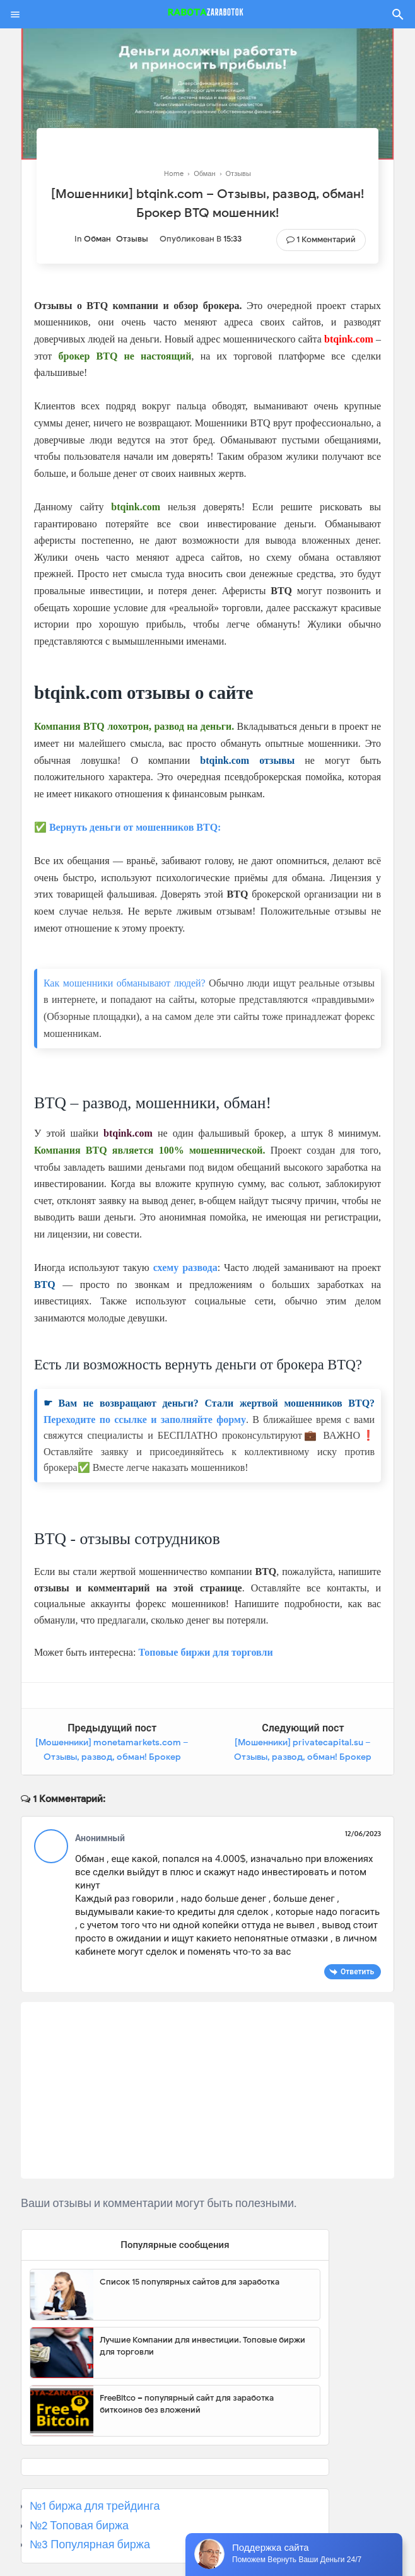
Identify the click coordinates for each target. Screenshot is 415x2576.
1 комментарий (326, 239)
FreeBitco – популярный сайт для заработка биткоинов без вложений (187, 2404)
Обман (97, 238)
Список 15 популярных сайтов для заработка (189, 2281)
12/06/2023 (363, 1833)
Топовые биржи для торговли (205, 1652)
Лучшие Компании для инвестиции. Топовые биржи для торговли (202, 2346)
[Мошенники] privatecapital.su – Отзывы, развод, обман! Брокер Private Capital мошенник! (302, 1757)
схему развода (185, 1267)
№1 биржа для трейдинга (95, 2506)
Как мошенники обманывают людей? (125, 983)
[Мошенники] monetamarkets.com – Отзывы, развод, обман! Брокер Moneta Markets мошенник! (112, 1757)
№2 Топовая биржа (79, 2525)
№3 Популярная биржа (90, 2544)
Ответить (357, 1971)
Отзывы (132, 238)
